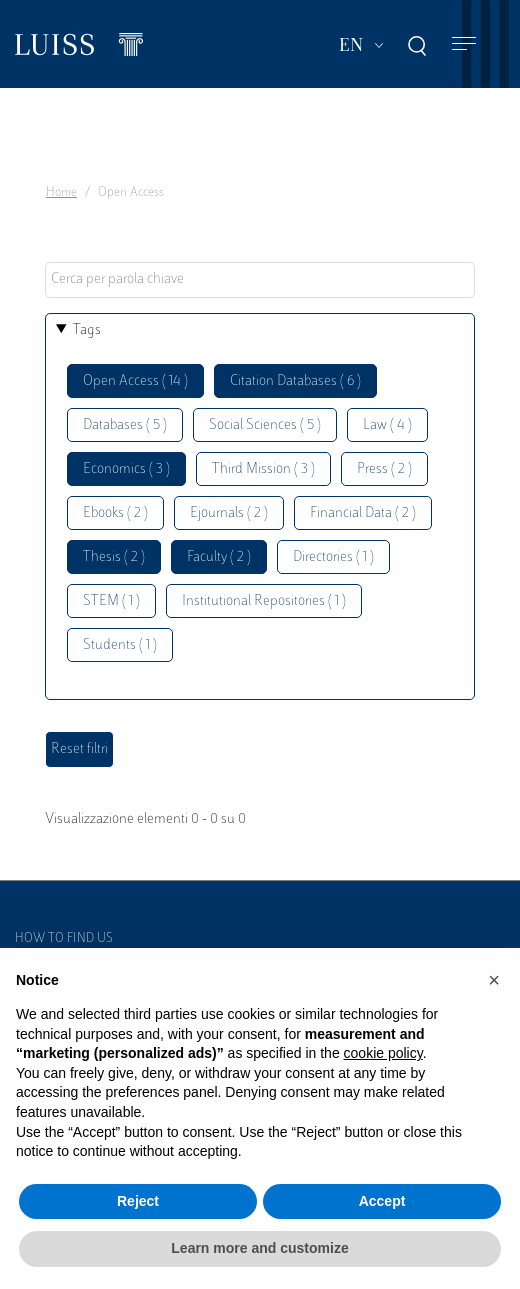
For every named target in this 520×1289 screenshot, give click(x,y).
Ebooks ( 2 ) (115, 513)
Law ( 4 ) (387, 425)
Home (61, 193)
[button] (494, 980)
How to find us (64, 939)
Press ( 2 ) (384, 469)
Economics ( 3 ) (126, 469)
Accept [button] (382, 1201)
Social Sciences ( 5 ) (265, 425)
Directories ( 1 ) (333, 557)
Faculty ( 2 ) (219, 557)
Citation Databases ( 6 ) (295, 381)
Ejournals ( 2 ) (229, 513)
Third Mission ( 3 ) (263, 469)
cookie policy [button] (383, 1053)
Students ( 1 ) (120, 645)
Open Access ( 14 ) (135, 381)
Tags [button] (87, 330)
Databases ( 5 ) (125, 425)
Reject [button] (138, 1201)
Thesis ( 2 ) (114, 557)
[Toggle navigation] (464, 44)
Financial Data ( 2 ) (363, 513)
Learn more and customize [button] (259, 1248)
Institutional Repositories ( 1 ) (264, 601)
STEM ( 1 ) (111, 601)
